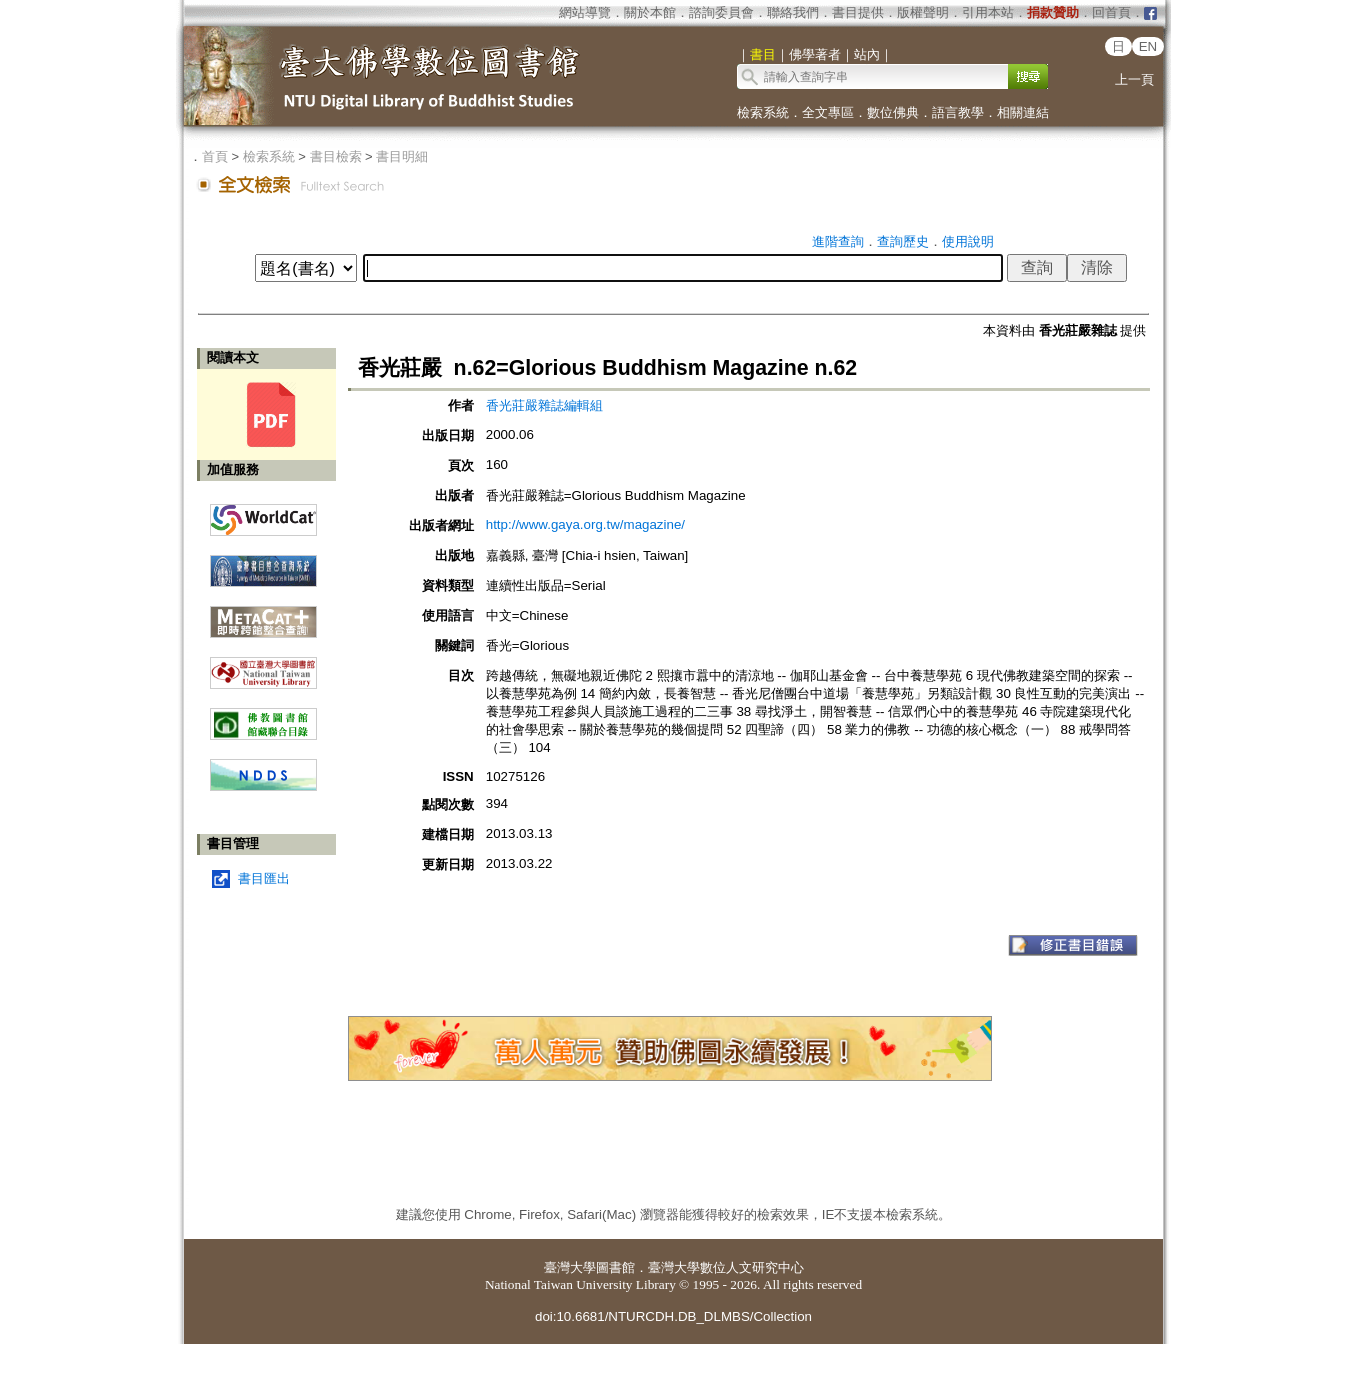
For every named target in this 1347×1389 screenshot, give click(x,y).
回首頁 (1111, 12)
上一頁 (1134, 79)
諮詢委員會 (721, 12)
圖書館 (615, 1267)
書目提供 (858, 12)
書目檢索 (336, 156)
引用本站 (988, 12)
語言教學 (958, 112)
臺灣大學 (570, 1267)
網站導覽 (585, 12)
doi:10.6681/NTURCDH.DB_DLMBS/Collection (673, 1316)
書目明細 (402, 156)
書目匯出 (264, 878)
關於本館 (650, 12)
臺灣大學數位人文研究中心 (726, 1267)
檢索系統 (763, 112)
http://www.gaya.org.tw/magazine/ (585, 524)
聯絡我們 (793, 12)
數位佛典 (893, 112)
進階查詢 (838, 241)
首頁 (215, 156)
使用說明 (968, 241)
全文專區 (828, 112)
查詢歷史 (903, 241)
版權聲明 (923, 12)
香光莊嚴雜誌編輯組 (544, 405)
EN (1148, 46)
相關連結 (1023, 112)
